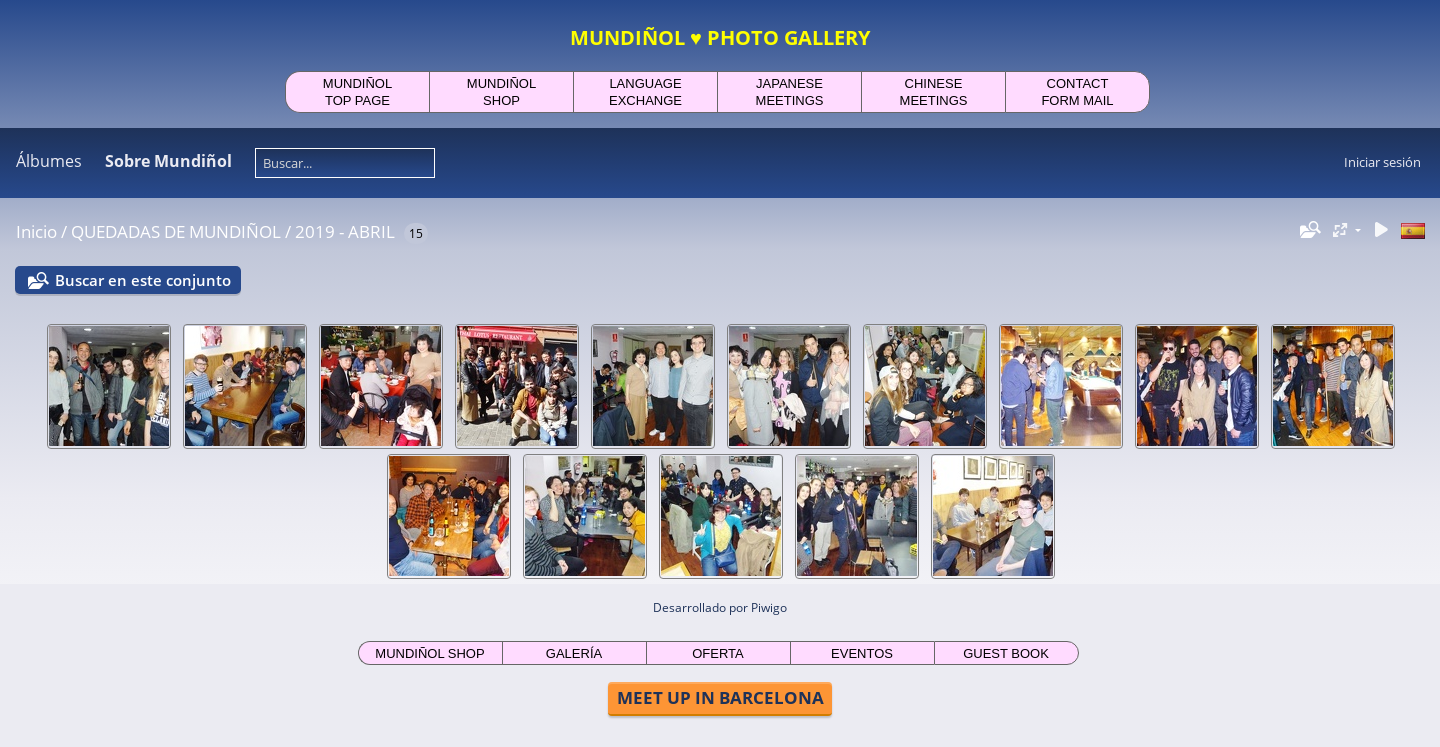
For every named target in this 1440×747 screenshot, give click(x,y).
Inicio (36, 231)
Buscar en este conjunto (143, 280)
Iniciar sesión (1382, 162)
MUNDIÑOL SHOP (429, 653)
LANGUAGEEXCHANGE (645, 92)
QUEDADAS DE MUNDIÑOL (176, 231)
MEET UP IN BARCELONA (720, 697)
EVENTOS (862, 653)
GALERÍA (574, 653)
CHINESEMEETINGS (934, 92)
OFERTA (718, 653)
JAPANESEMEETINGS (790, 92)
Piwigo (769, 607)
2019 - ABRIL (345, 231)
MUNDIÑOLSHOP (501, 92)
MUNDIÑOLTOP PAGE (357, 92)
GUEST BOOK (1006, 653)
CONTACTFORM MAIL (1077, 92)
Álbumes (49, 161)
